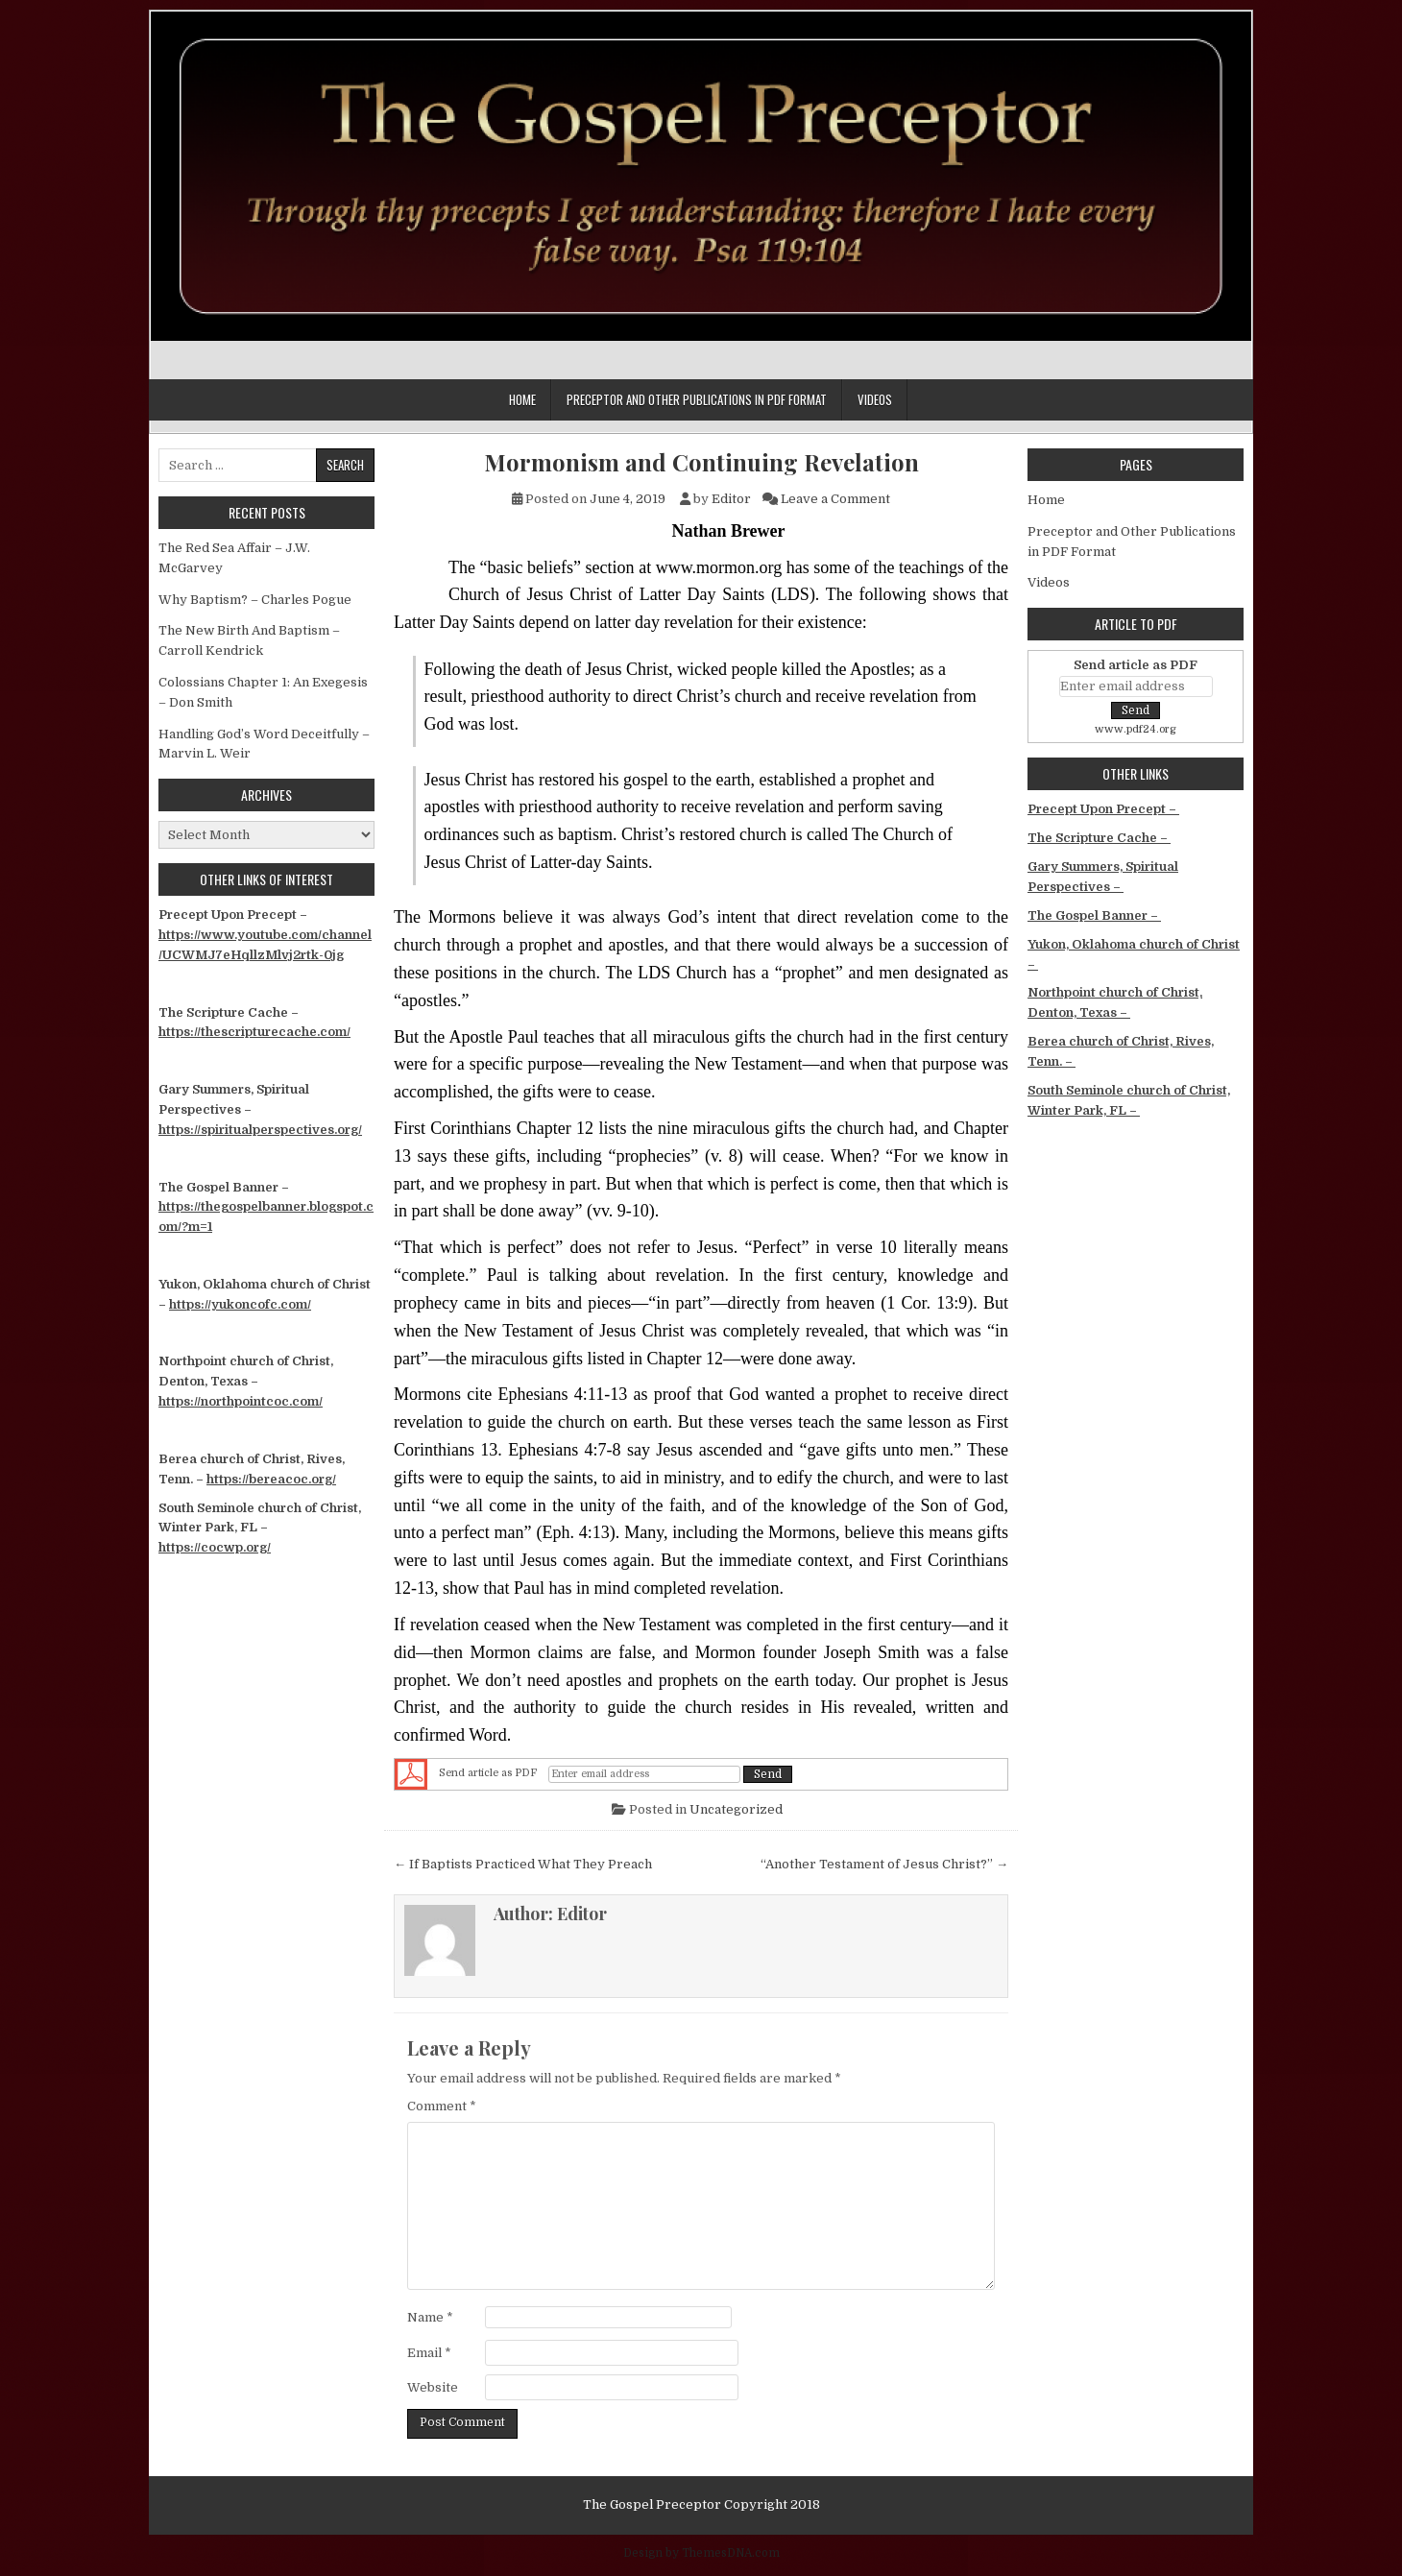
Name (430, 2317)
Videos (875, 399)
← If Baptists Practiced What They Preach (523, 1864)
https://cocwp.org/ (214, 1547)
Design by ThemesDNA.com (701, 2553)
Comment (441, 2106)
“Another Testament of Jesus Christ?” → (884, 1864)
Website (432, 2387)
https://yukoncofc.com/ (240, 1304)
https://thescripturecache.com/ (254, 1031)
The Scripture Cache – (1099, 838)
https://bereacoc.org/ (271, 1479)
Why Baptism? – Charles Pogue (254, 599)
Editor (731, 499)
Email (429, 2353)
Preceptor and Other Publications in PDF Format (697, 399)
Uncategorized (736, 1809)
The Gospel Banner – (1094, 915)
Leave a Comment (835, 499)
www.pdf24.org (1135, 729)
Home (522, 399)
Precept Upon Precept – (1103, 809)
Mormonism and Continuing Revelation (701, 462)
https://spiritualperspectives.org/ (260, 1129)
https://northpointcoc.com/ (240, 1401)
